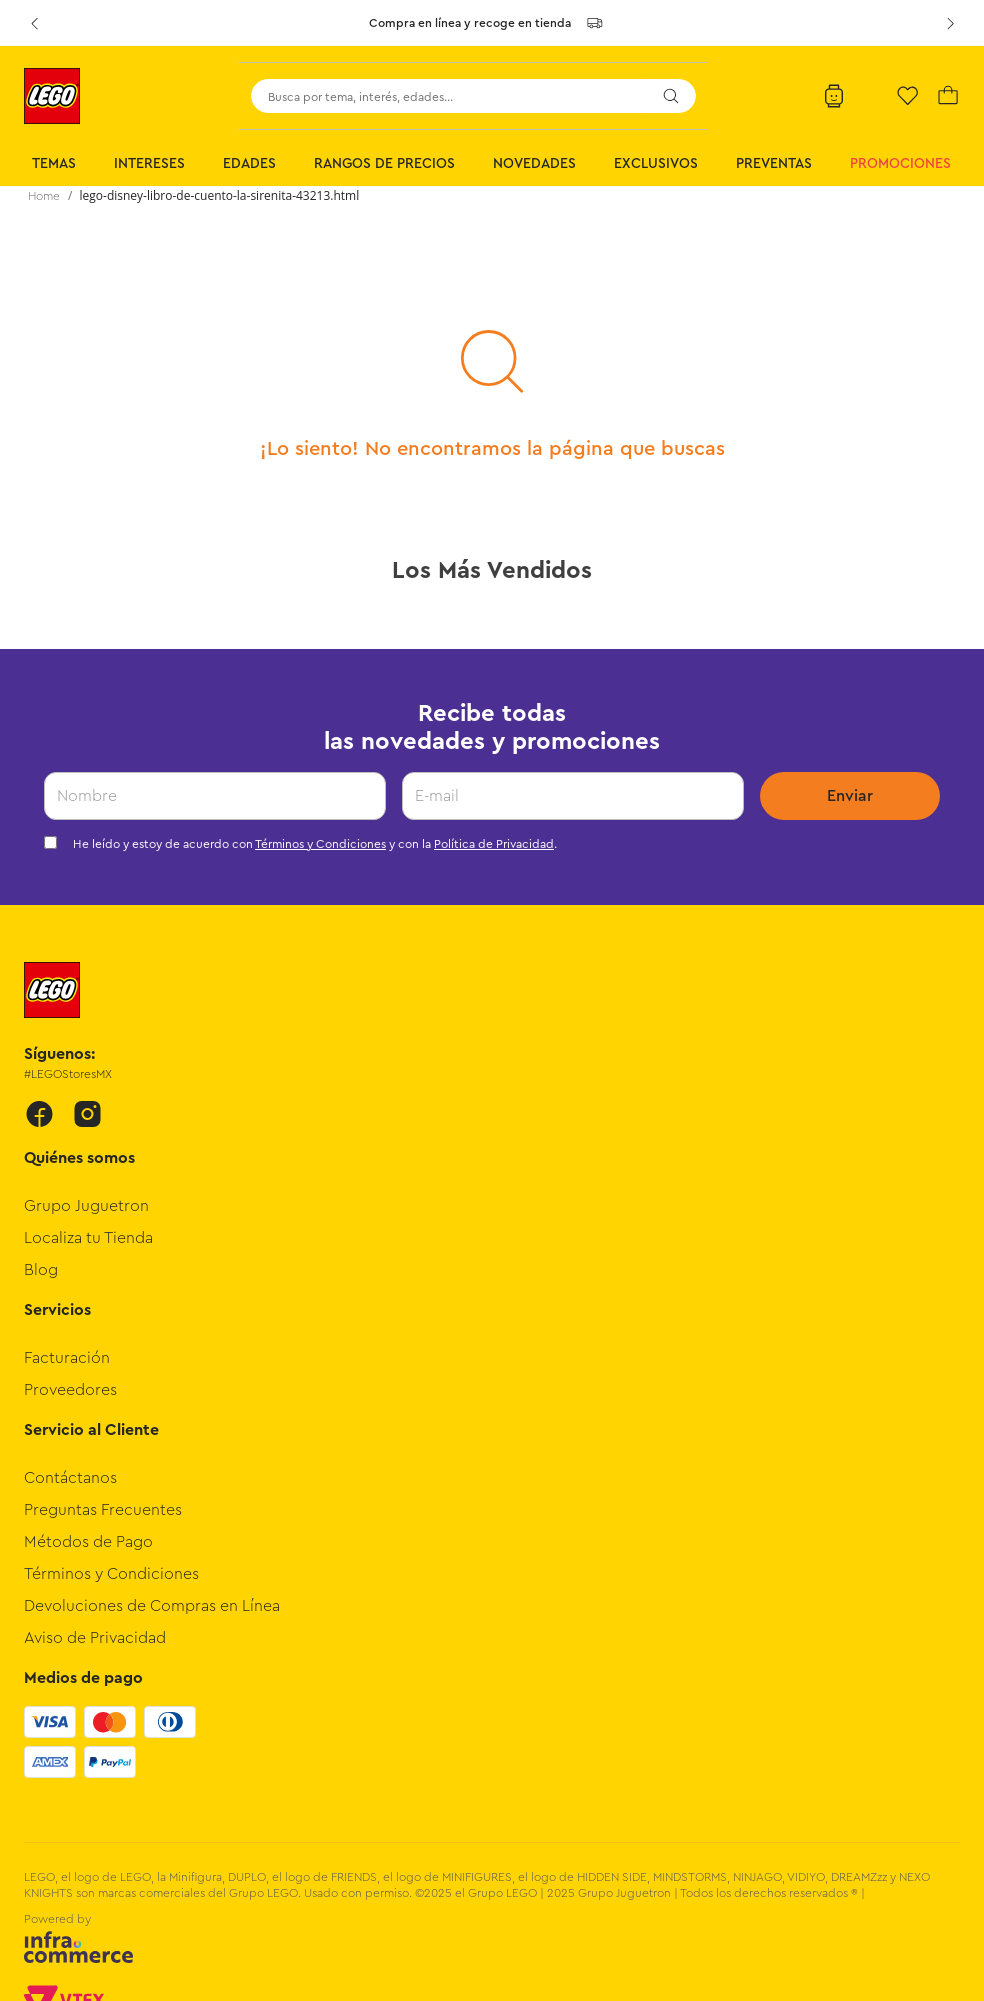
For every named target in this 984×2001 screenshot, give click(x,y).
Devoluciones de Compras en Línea (152, 1606)
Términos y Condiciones (320, 844)
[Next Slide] (950, 23)
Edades (249, 164)
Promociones (900, 164)
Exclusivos (656, 164)
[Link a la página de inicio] (44, 196)
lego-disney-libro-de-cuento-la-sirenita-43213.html (220, 195)
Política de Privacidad (494, 844)
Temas (54, 164)
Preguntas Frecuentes (103, 1510)
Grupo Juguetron (86, 1206)
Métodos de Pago (88, 1542)
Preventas (774, 164)
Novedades (534, 164)
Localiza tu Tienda (88, 1238)
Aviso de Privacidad (95, 1638)
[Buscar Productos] (671, 96)
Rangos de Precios (384, 164)
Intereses (149, 164)
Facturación (67, 1358)
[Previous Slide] (34, 23)
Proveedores (70, 1390)
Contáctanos (70, 1478)
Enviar (850, 796)
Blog (41, 1270)
